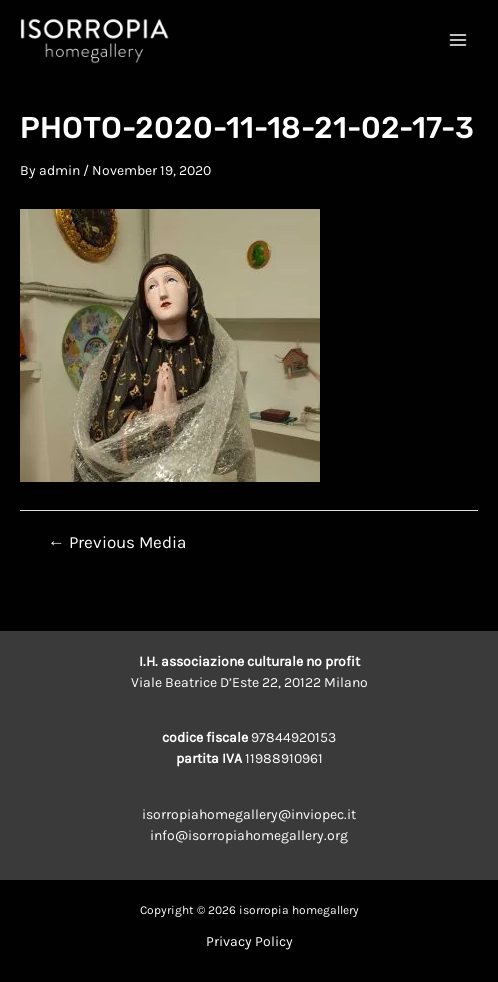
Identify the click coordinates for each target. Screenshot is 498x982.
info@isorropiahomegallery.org (249, 835)
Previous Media (117, 542)
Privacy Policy (249, 941)
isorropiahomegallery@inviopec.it (249, 814)
